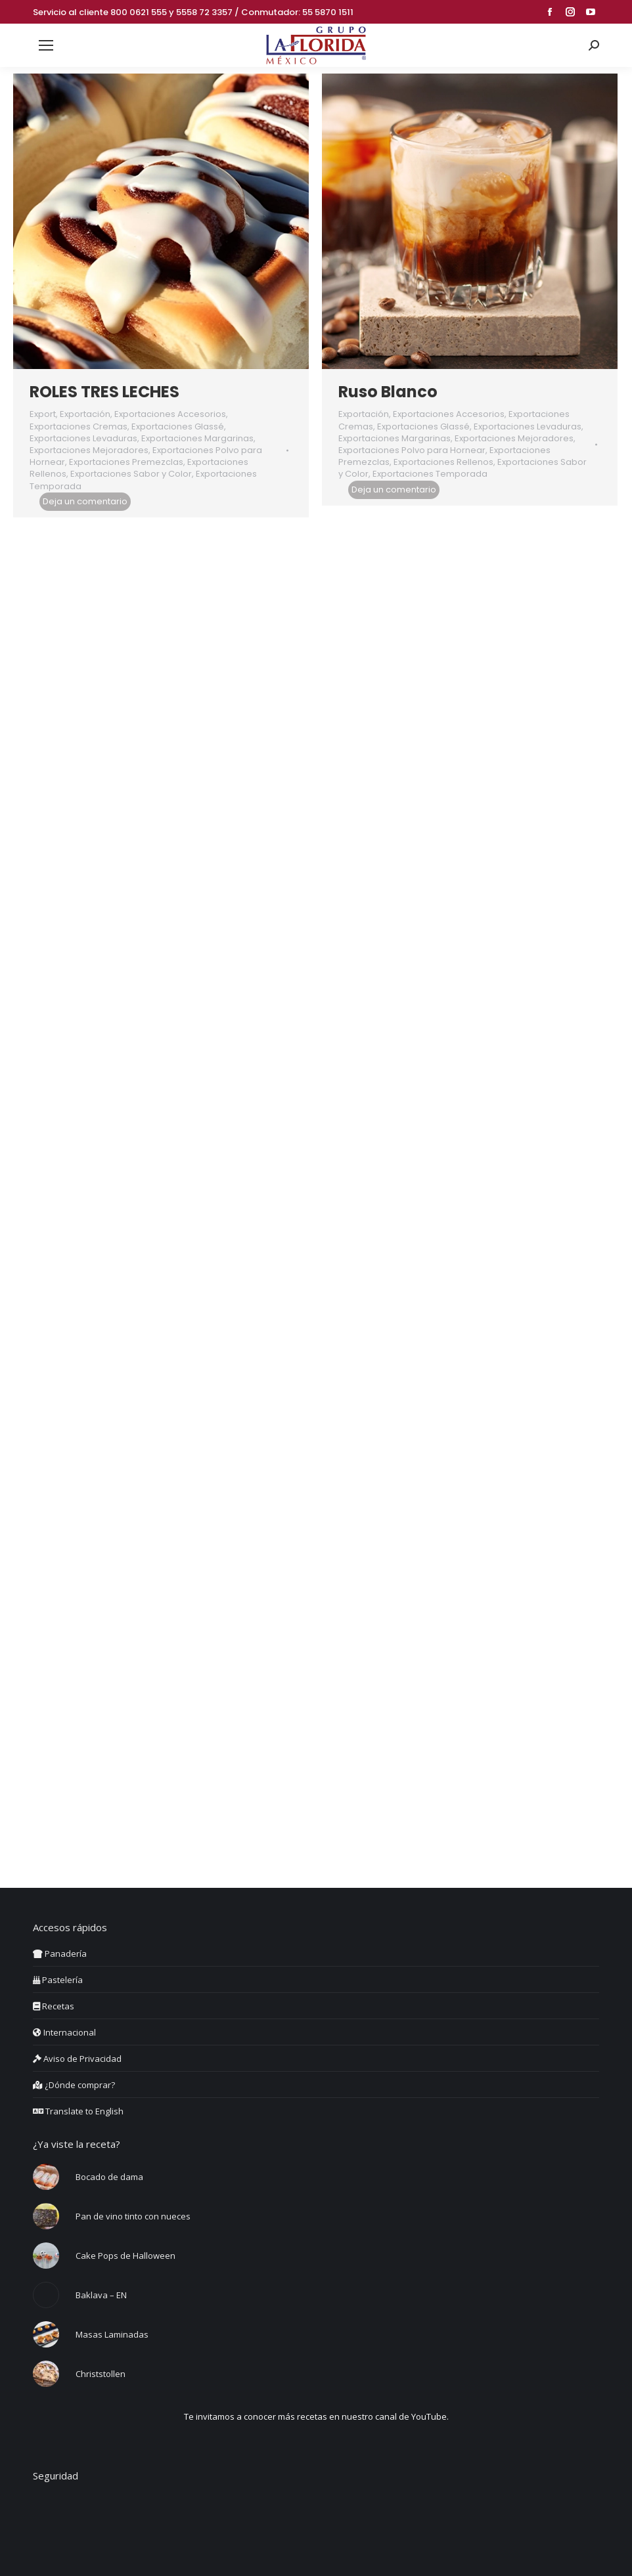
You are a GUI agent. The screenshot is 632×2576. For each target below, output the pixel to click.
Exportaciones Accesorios (170, 414)
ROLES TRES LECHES (104, 392)
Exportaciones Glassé (177, 426)
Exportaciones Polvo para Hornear (411, 450)
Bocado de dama (109, 2177)
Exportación (85, 414)
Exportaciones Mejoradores (89, 450)
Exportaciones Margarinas (197, 438)
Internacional (64, 2032)
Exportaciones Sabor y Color (131, 474)
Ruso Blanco (388, 392)
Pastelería (58, 1980)
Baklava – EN (101, 2295)
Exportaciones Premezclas (126, 462)
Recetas (53, 2006)
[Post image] (46, 2177)
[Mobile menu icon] (46, 45)
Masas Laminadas (112, 2334)
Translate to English (78, 2111)
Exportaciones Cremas (78, 426)
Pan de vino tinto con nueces (133, 2216)
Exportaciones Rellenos (443, 462)
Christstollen (100, 2374)
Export (43, 414)
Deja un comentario (85, 501)
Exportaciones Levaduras (83, 438)
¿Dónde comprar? (74, 2085)
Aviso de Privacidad (77, 2058)
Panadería (60, 1953)
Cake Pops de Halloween (125, 2255)
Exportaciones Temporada (429, 474)
